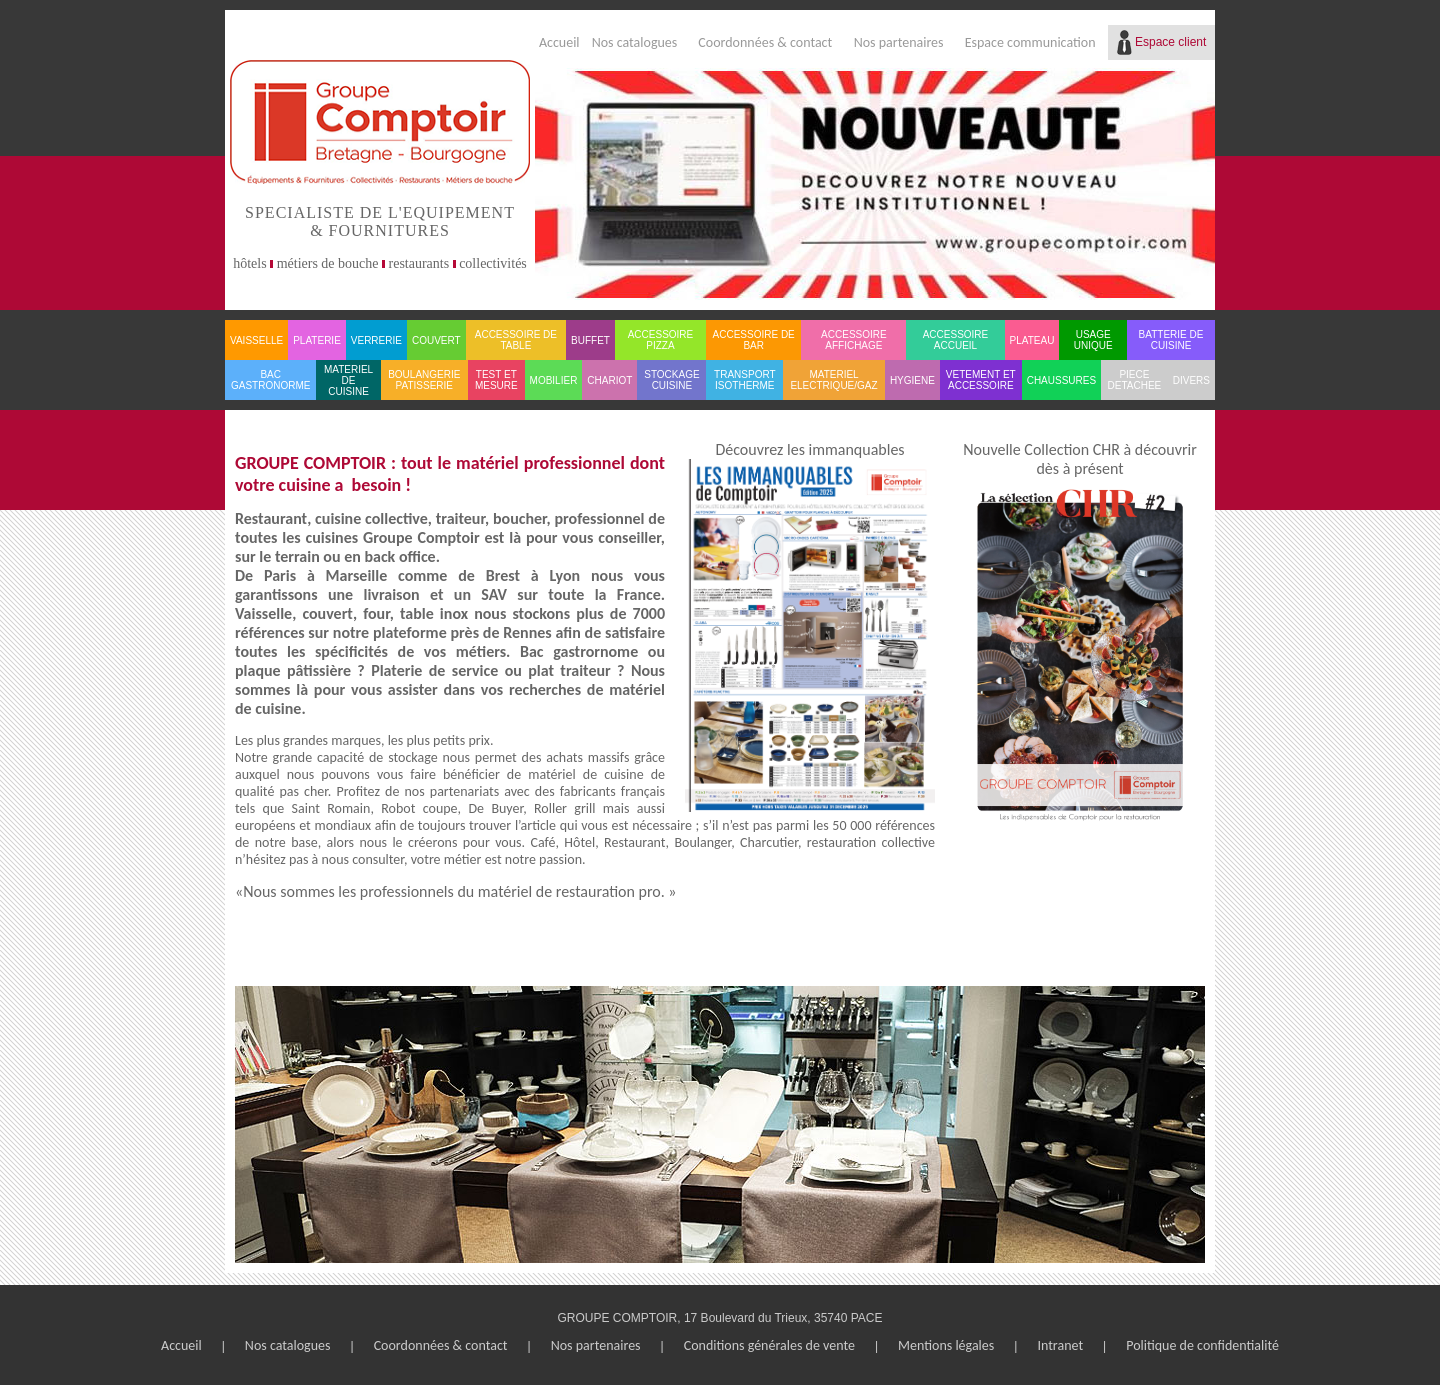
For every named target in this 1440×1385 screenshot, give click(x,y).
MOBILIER (554, 380)
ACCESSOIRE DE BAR (754, 340)
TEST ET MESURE (496, 380)
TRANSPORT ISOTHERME (745, 380)
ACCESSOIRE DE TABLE (516, 340)
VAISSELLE (256, 340)
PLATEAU (1032, 340)
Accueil (559, 42)
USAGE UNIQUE (1093, 340)
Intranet (1060, 1345)
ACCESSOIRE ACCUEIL (956, 340)
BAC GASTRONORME (270, 380)
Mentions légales (946, 1345)
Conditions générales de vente (769, 1345)
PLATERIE (317, 340)
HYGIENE (912, 380)
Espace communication (1030, 42)
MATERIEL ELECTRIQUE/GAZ (833, 380)
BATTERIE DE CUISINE (1171, 340)
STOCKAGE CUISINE (671, 380)
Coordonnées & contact (765, 42)
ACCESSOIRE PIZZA (661, 340)
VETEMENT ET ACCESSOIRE (981, 380)
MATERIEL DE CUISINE (348, 380)
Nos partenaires (899, 42)
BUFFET (590, 340)
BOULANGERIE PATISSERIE (424, 380)
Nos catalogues (635, 42)
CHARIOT (609, 380)
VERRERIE (376, 340)
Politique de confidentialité (1202, 1345)
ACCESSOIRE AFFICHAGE (854, 340)
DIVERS (1191, 380)
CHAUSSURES (1061, 380)
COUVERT (436, 340)
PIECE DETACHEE (1135, 380)
